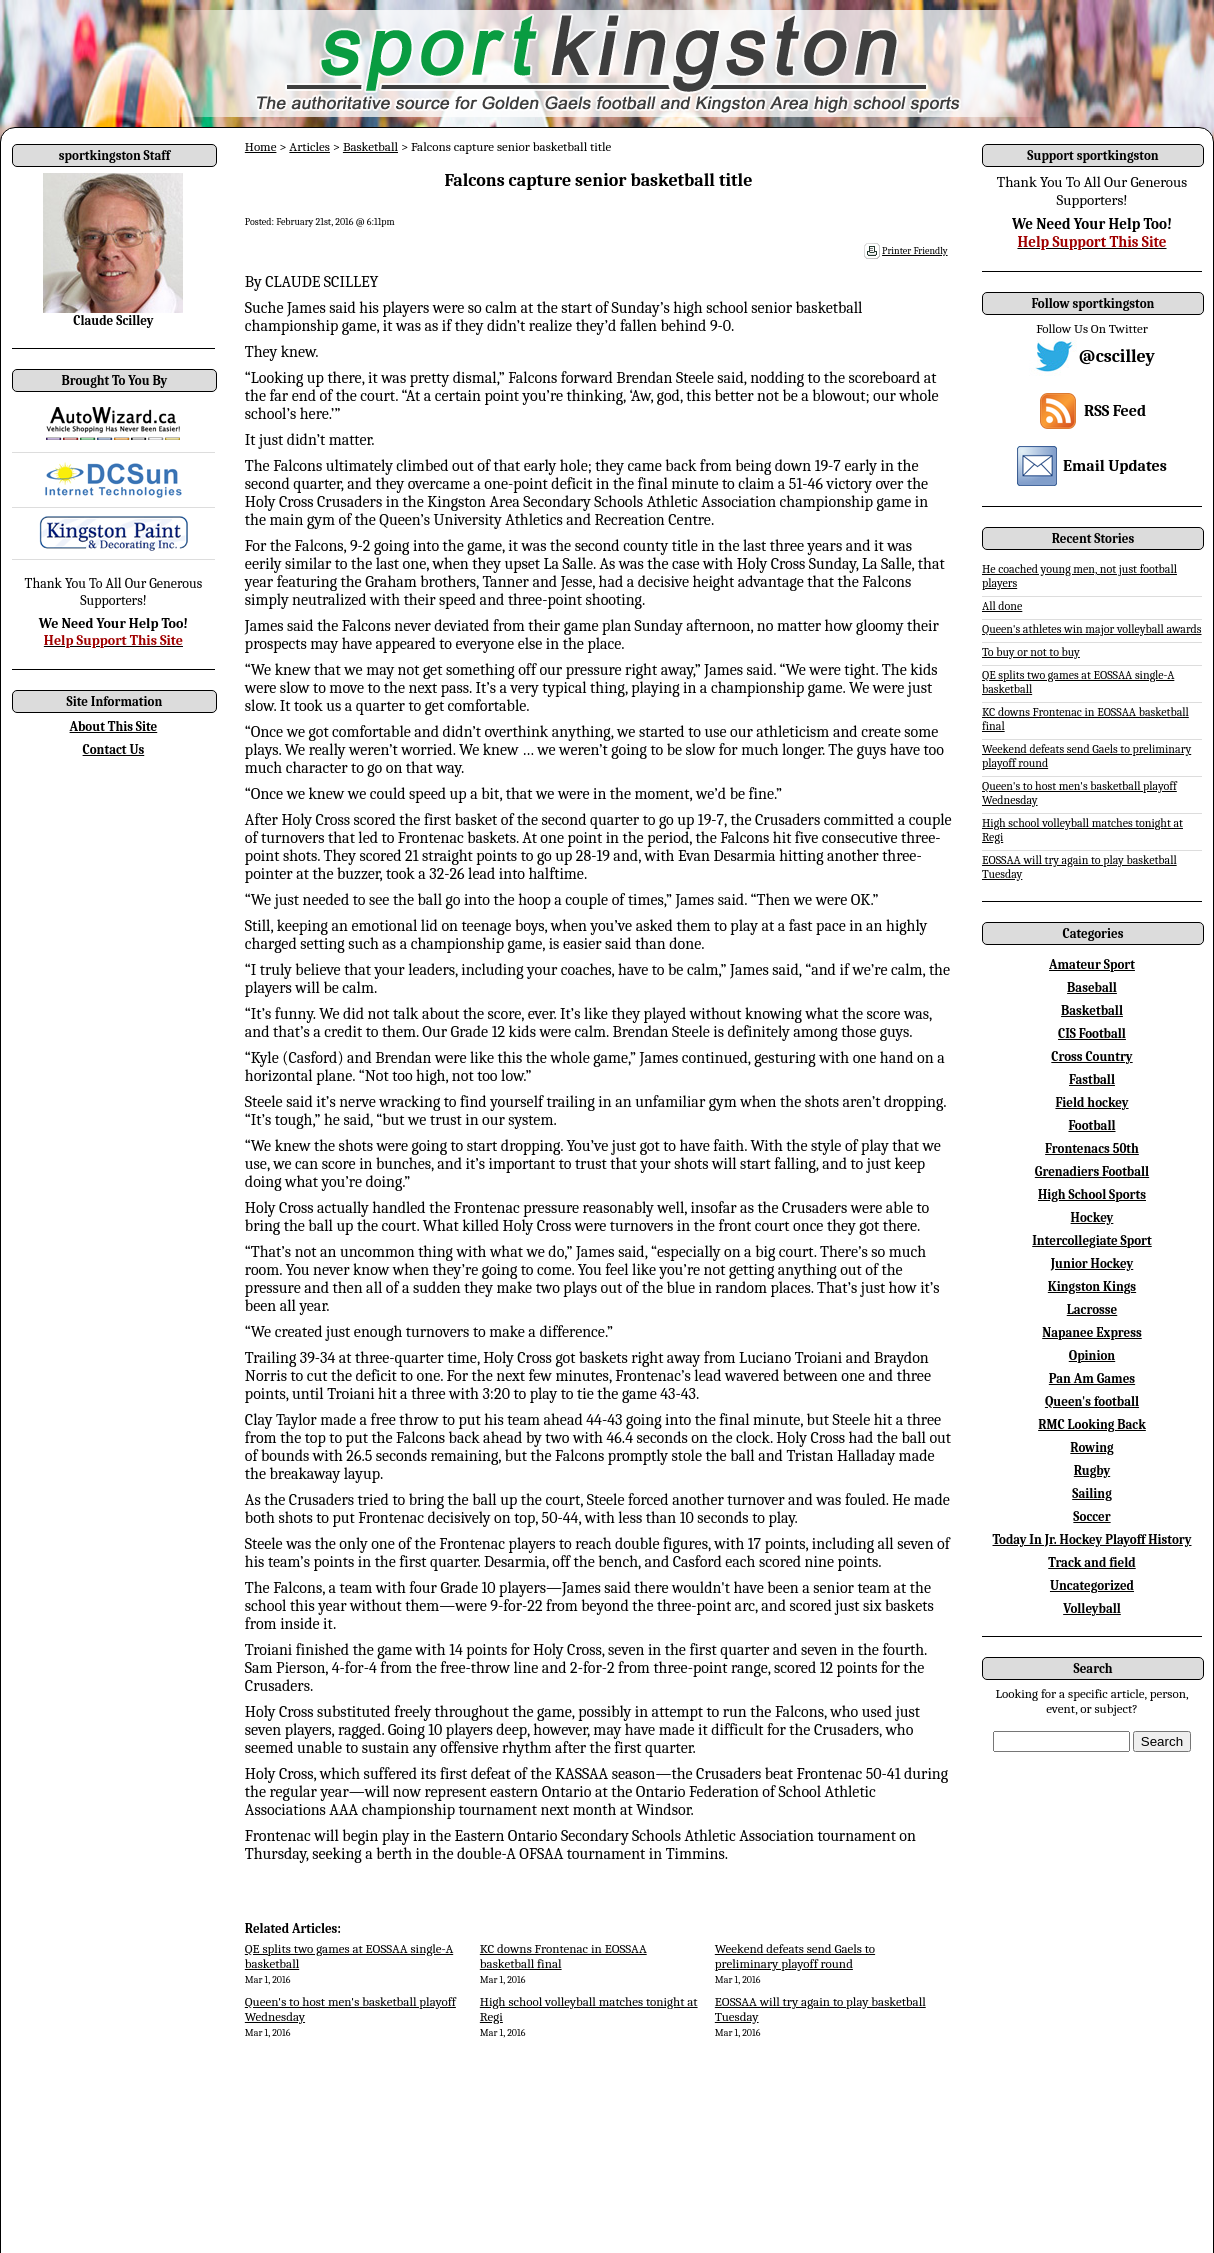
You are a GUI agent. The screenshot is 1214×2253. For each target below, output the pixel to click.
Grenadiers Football (1092, 1171)
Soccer (1091, 1516)
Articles (309, 146)
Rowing (1091, 1447)
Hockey (1092, 1217)
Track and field (1092, 1562)
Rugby (1092, 1470)
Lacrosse (1092, 1309)
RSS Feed (1115, 411)
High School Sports (1092, 1194)
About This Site (114, 726)
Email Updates (1115, 466)
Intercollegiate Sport (1092, 1240)
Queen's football (1092, 1401)
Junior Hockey (1092, 1263)
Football (1091, 1125)
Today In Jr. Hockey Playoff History (1092, 1539)
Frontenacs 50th (1092, 1148)
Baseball (1092, 987)
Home (261, 146)
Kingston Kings (1092, 1286)
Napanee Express (1092, 1332)
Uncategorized (1092, 1585)
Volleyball (1092, 1608)
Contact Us (114, 749)
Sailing (1092, 1493)
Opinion (1092, 1355)
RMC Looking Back (1092, 1424)
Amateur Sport (1092, 964)
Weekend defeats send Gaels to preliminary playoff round (795, 1956)
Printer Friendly (915, 251)
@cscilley (1117, 356)
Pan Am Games (1092, 1378)
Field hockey (1091, 1102)
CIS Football (1092, 1033)
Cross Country (1091, 1056)
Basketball (370, 146)
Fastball (1092, 1079)
